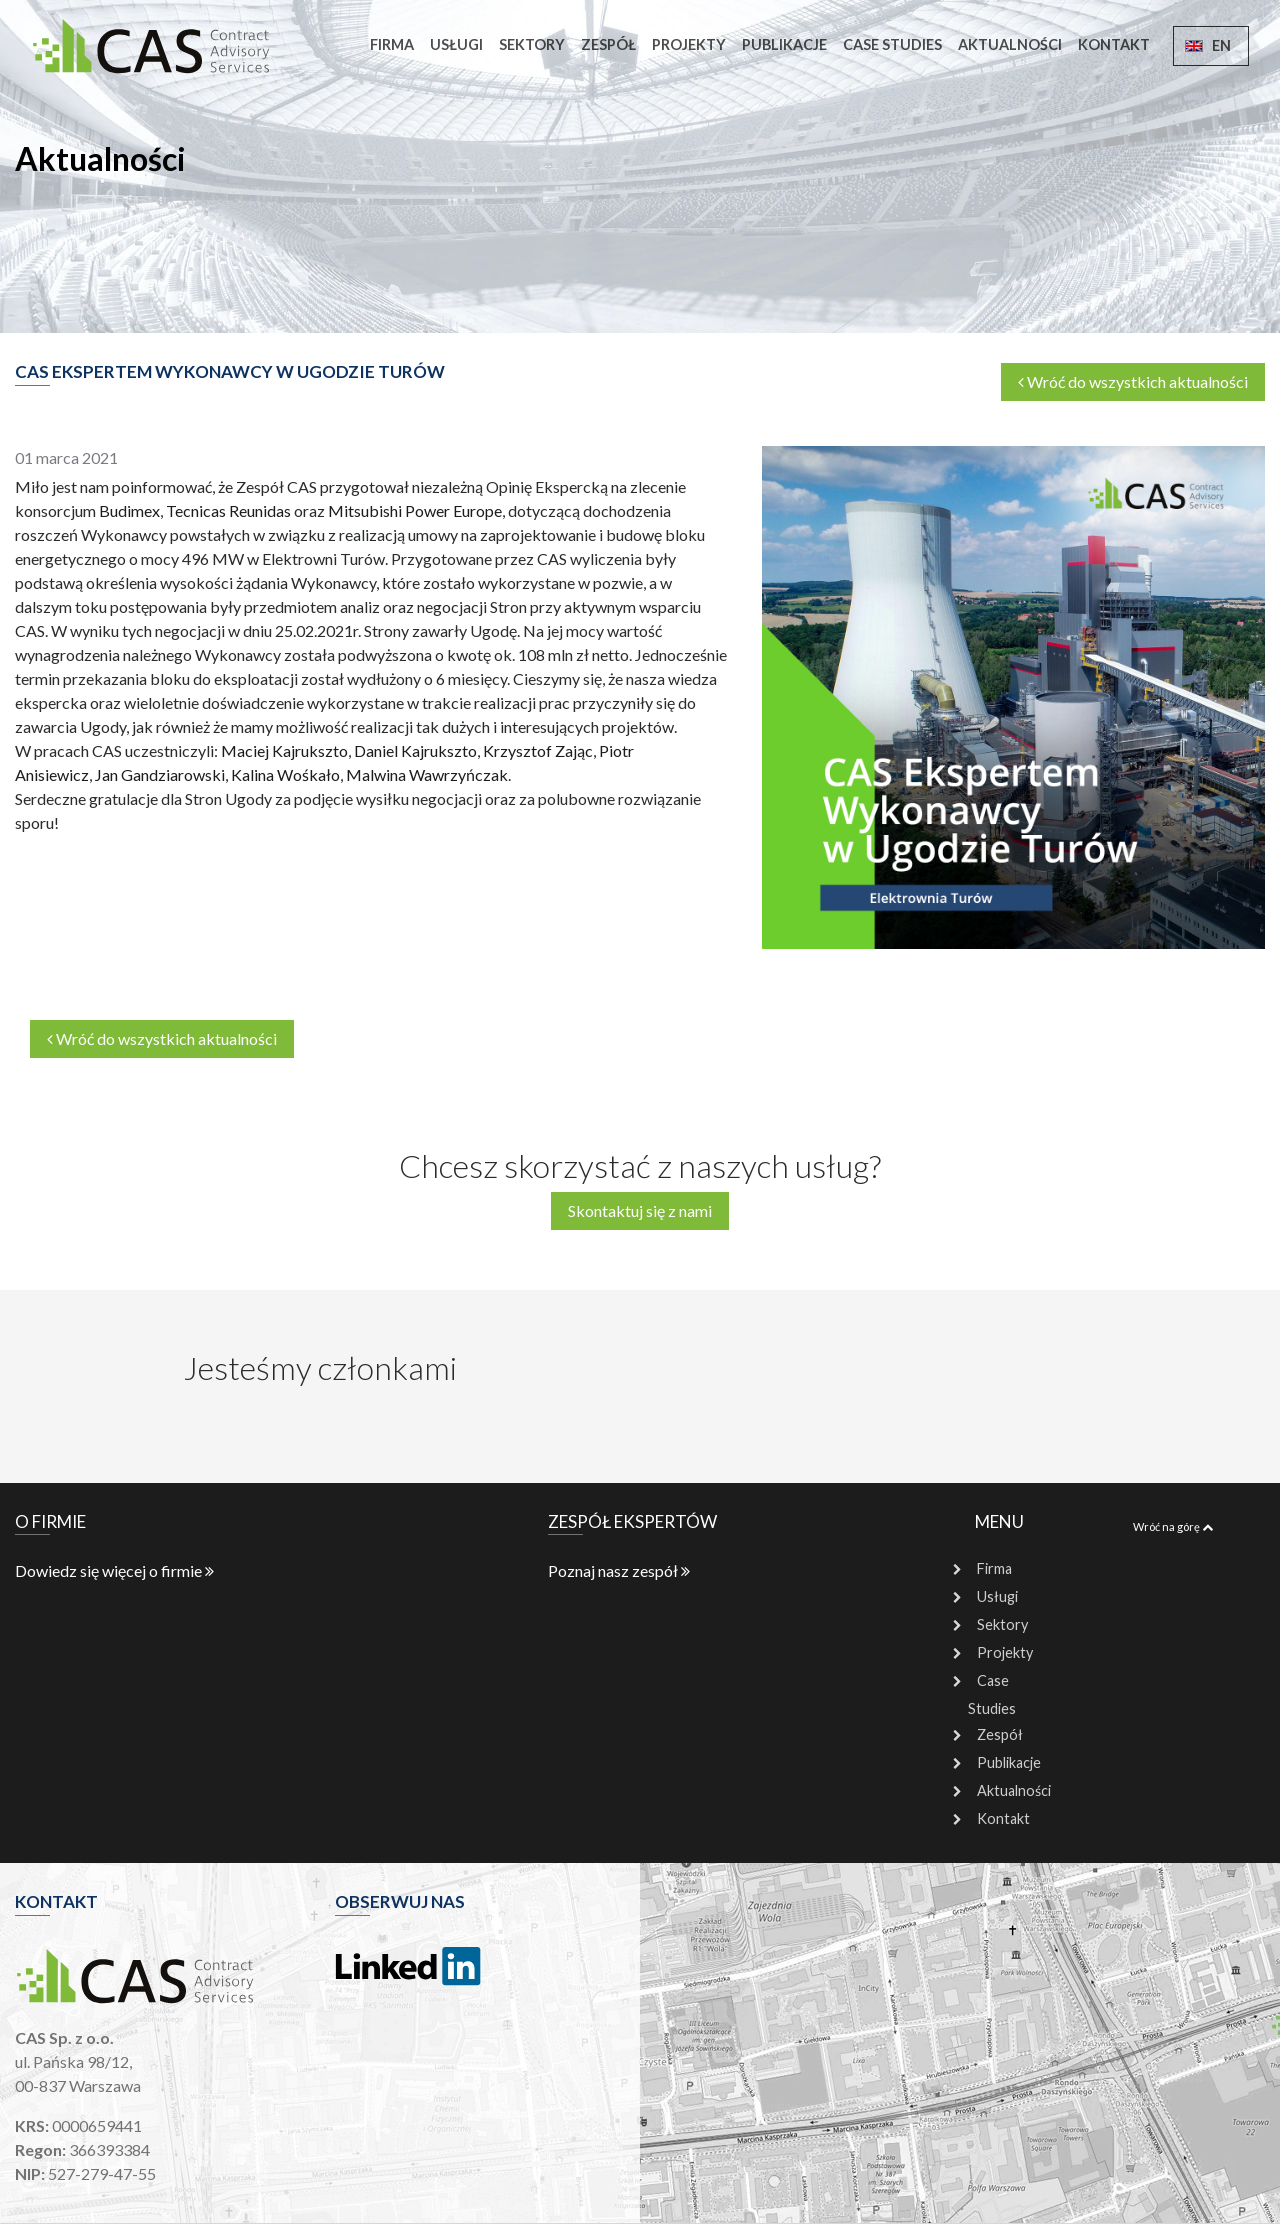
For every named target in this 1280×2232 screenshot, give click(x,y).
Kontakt (1114, 44)
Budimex (129, 510)
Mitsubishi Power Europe (415, 510)
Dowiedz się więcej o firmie (114, 1570)
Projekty (689, 44)
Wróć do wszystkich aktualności (1133, 381)
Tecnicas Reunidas (228, 510)
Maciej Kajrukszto (284, 750)
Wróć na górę (1173, 1526)
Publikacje (784, 44)
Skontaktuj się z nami (640, 1210)
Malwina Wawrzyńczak (427, 774)
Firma (392, 44)
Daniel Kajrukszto (415, 750)
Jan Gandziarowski (160, 774)
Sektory (532, 44)
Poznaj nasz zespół (619, 1570)
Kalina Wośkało (285, 774)
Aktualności (1010, 44)
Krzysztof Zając (538, 750)
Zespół (608, 44)
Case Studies (892, 44)
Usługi (456, 44)
